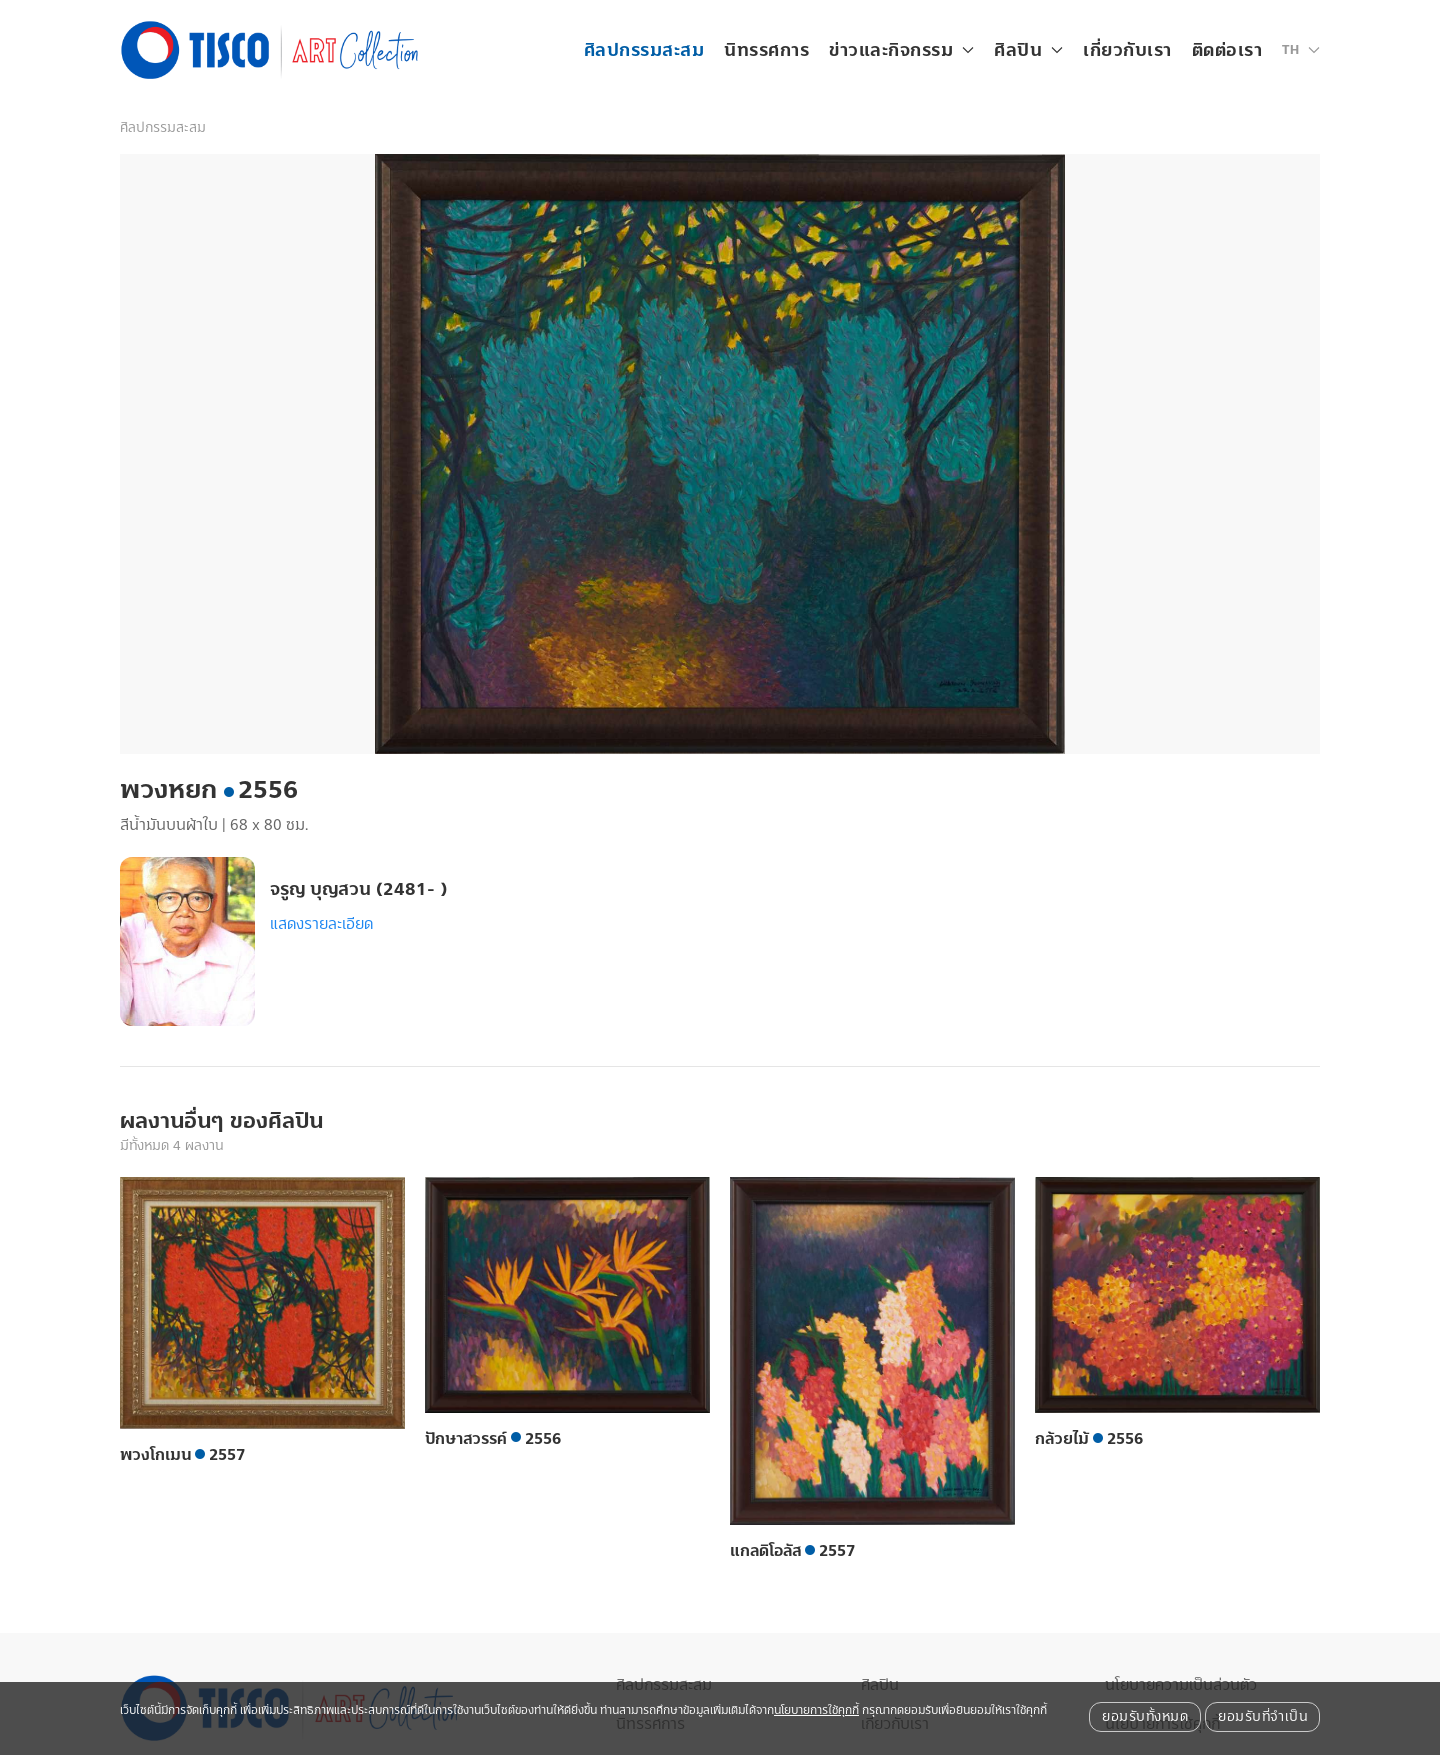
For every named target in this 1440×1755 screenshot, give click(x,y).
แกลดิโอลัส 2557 (792, 1551)
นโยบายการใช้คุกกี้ (816, 1710)
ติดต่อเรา (1227, 50)
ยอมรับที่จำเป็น (1262, 1717)
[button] (1301, 50)
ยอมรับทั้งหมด (1145, 1717)
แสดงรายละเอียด (321, 924)
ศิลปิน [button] (1028, 50)
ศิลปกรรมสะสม (644, 50)
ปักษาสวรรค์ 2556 (493, 1439)
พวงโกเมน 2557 (182, 1455)
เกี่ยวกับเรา (1127, 50)
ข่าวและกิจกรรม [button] (901, 50)
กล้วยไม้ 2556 (1089, 1439)
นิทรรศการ (766, 50)
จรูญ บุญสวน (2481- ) (358, 889)
